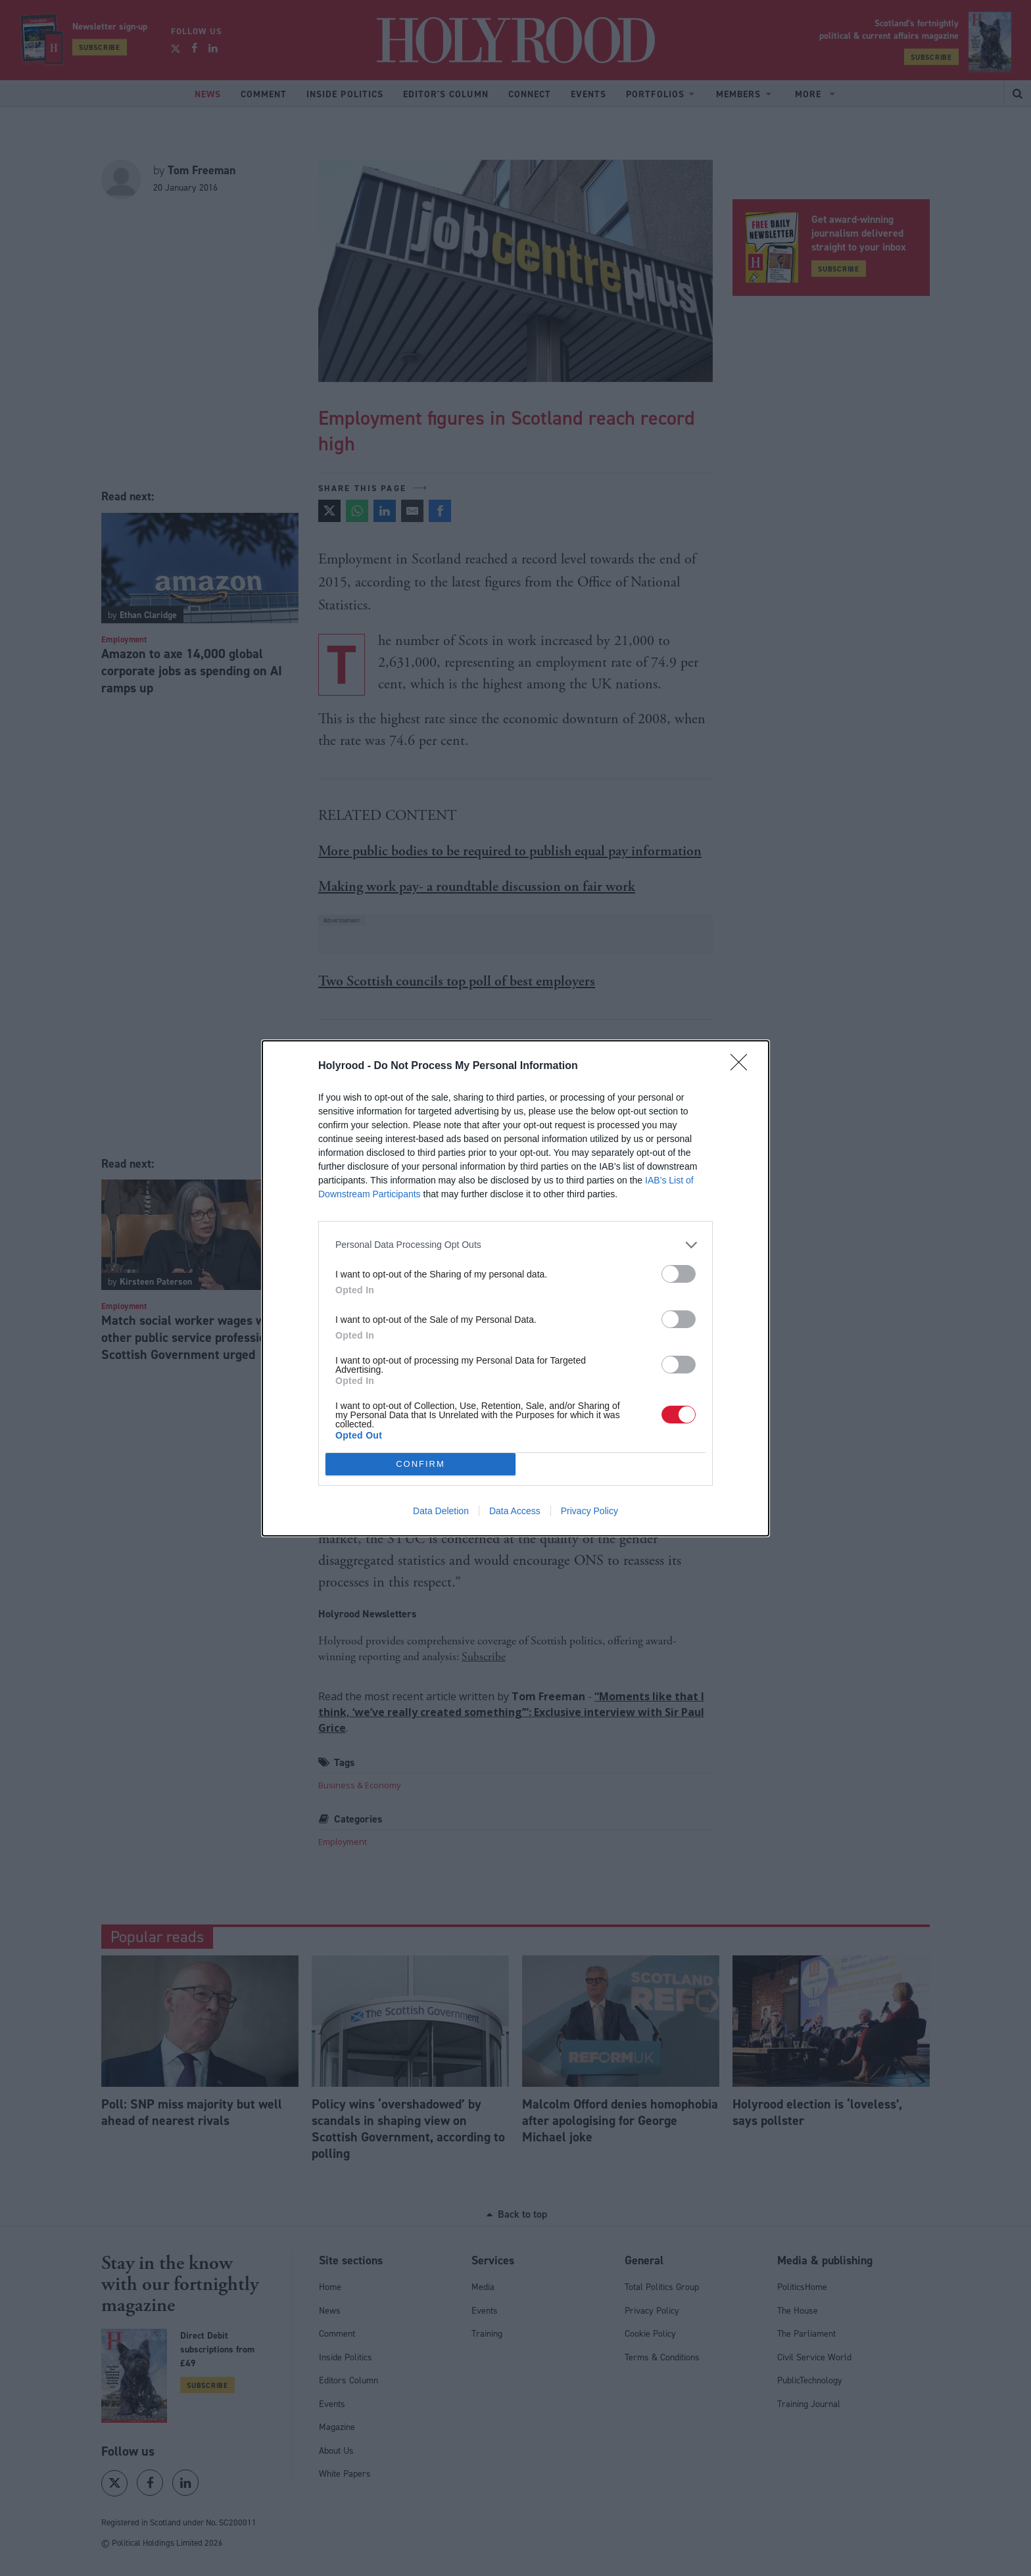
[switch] (678, 1273)
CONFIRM (420, 1463)
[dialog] (515, 1287)
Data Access (514, 1511)
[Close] (743, 1065)
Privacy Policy (589, 1511)
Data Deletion (441, 1511)
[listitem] (515, 1244)
